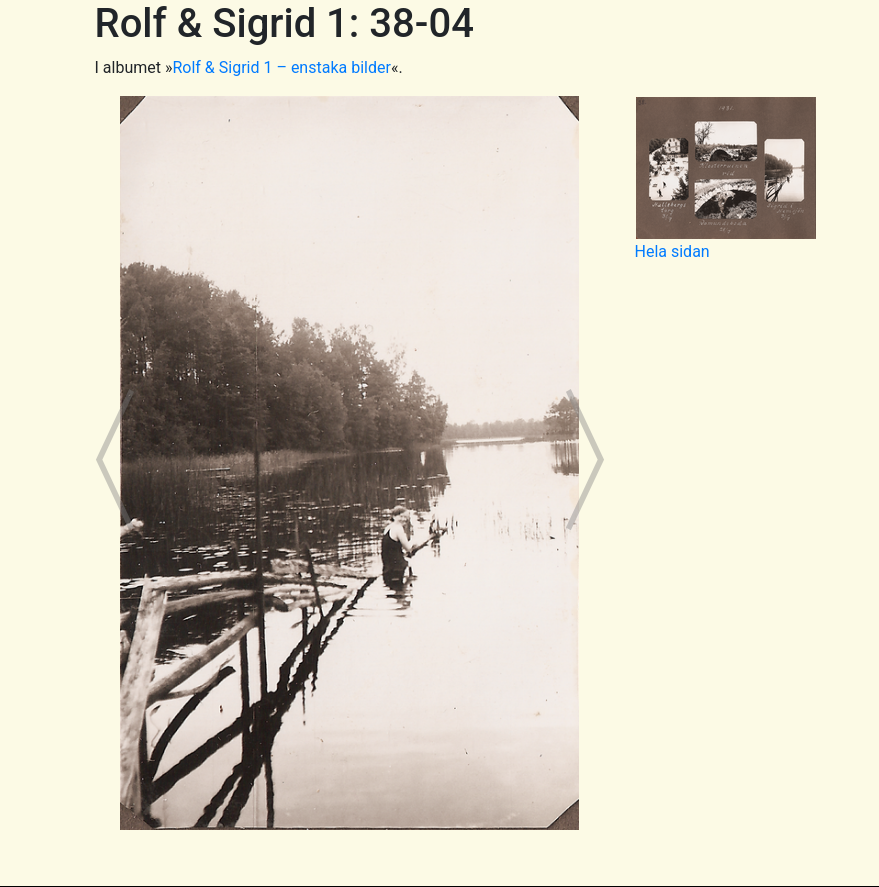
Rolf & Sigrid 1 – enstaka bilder (281, 67)
